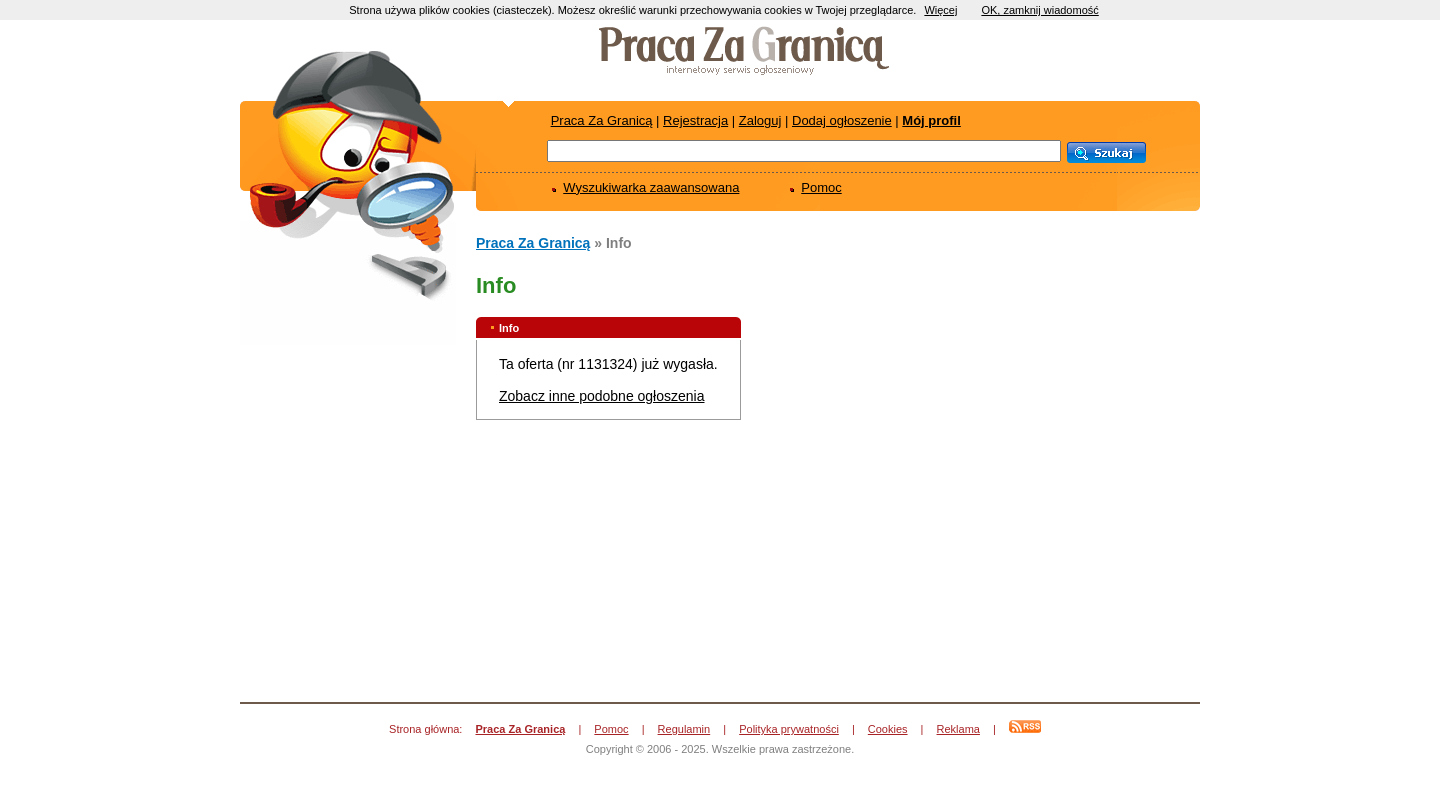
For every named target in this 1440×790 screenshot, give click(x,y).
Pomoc (821, 187)
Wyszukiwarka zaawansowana (651, 187)
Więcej (940, 10)
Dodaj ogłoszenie (842, 120)
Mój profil (931, 120)
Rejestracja (695, 120)
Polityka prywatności (789, 729)
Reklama (958, 729)
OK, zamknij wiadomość (1039, 10)
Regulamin (684, 729)
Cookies (888, 729)
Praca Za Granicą (602, 120)
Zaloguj (760, 120)
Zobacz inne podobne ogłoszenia (602, 396)
